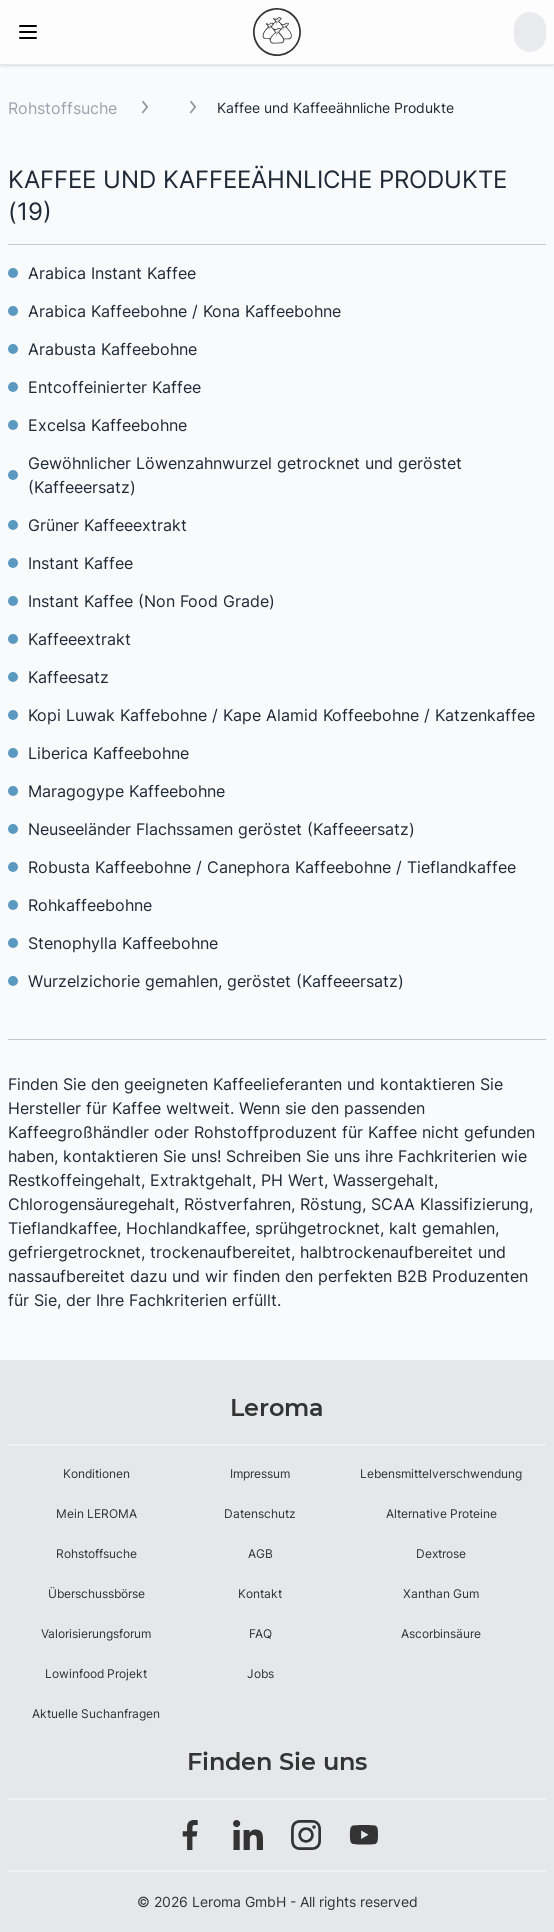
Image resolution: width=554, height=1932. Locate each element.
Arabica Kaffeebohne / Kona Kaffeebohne (184, 311)
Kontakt (260, 1593)
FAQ (260, 1633)
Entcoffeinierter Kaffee (114, 387)
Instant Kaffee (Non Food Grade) (151, 601)
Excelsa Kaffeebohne (107, 425)
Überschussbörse (96, 1593)
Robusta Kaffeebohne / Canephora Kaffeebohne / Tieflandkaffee (272, 867)
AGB (260, 1553)
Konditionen (96, 1473)
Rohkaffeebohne (90, 905)
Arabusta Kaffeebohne (112, 349)
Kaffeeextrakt (79, 639)
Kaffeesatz (68, 677)
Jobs (260, 1673)
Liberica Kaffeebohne (108, 753)
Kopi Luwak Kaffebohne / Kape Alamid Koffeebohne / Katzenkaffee (281, 715)
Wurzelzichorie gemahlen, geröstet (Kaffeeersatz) (216, 981)
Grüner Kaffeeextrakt (107, 525)
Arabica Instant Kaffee (112, 273)
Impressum (260, 1473)
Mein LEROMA (96, 1513)
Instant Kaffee (80, 563)
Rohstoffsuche (62, 108)
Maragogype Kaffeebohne (126, 791)
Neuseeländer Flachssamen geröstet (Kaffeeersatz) (221, 829)
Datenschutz (260, 1513)
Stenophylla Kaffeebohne (123, 943)
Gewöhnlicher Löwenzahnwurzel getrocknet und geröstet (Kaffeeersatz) (245, 475)
